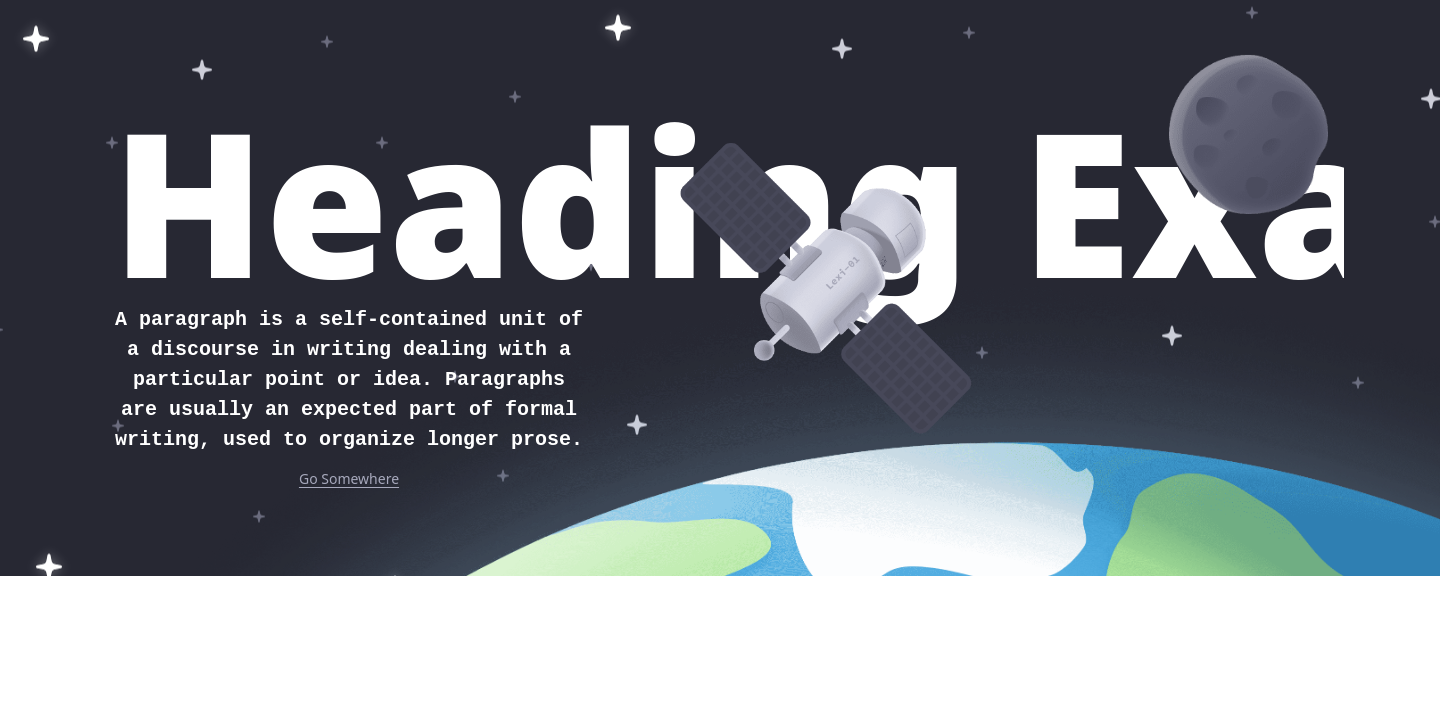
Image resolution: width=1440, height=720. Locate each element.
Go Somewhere (349, 478)
